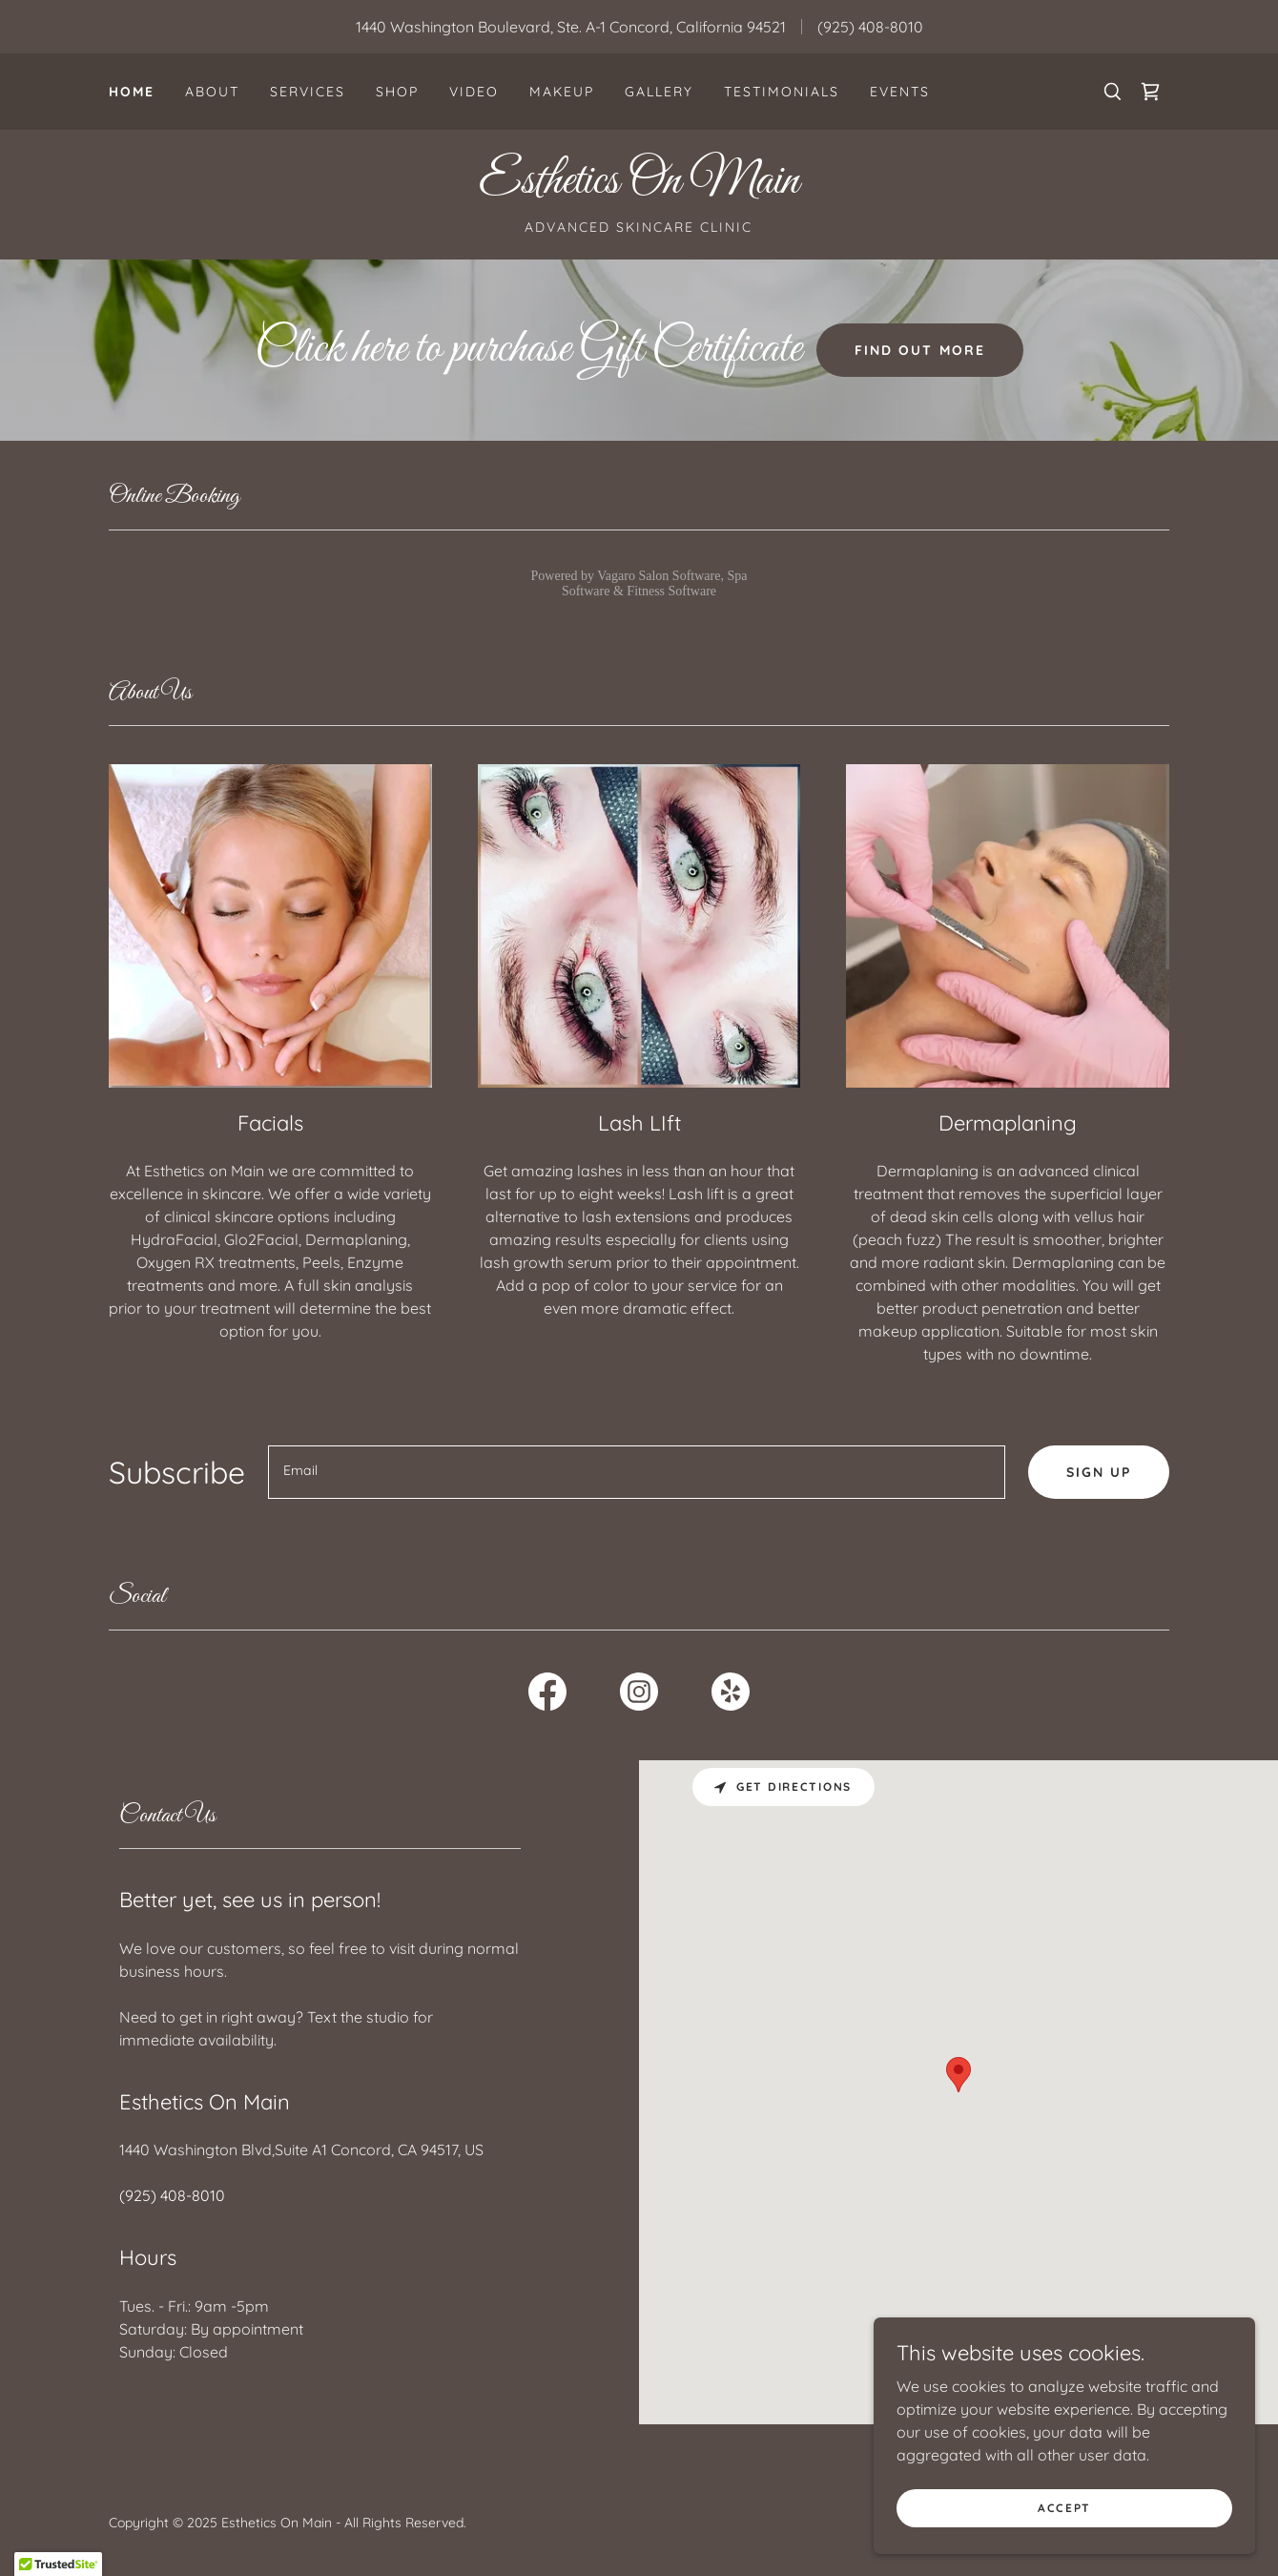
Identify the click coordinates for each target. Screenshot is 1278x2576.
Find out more (919, 350)
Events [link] (900, 91)
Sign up (1098, 1472)
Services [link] (307, 91)
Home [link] (132, 91)
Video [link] (474, 91)
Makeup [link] (561, 91)
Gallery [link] (659, 91)
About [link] (212, 91)
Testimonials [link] (781, 91)
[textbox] (636, 1472)
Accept (1064, 2508)
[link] (1150, 92)
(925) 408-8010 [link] (870, 26)
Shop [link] (397, 91)
